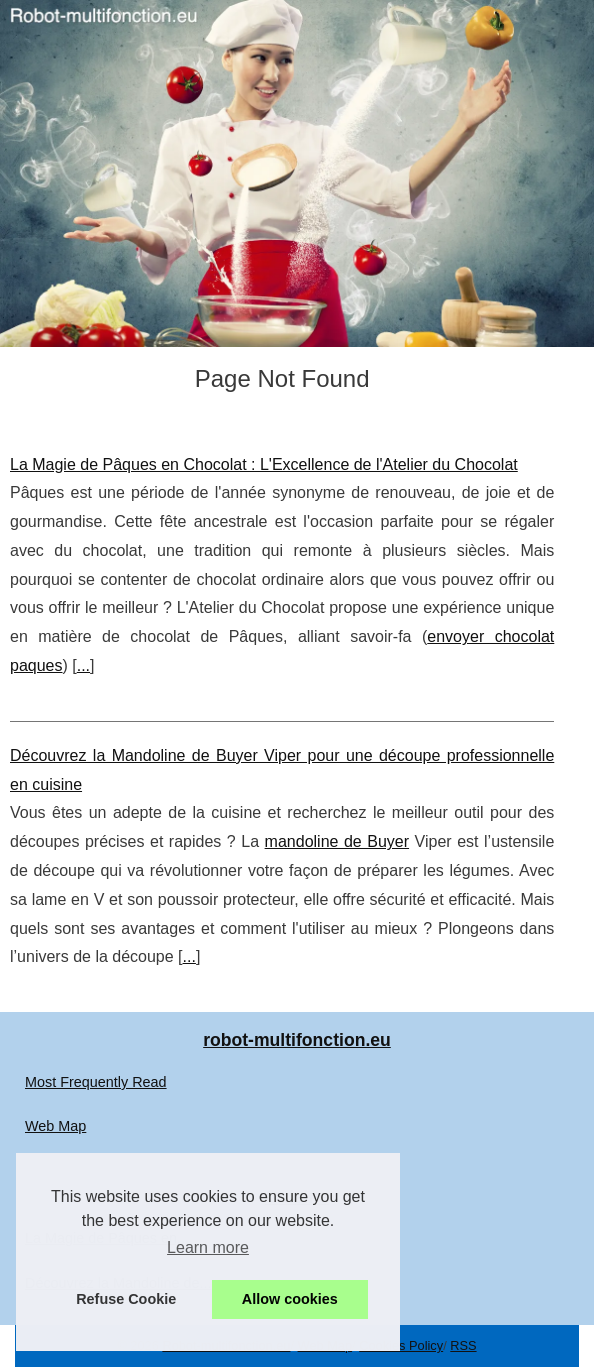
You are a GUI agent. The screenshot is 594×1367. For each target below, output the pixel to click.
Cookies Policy (401, 1345)
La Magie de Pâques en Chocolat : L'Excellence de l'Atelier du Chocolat (264, 464)
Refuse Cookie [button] (126, 1299)
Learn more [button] (208, 1247)
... (83, 665)
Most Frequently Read (96, 1082)
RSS (463, 1345)
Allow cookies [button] (290, 1299)
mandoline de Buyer (337, 841)
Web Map (55, 1126)
